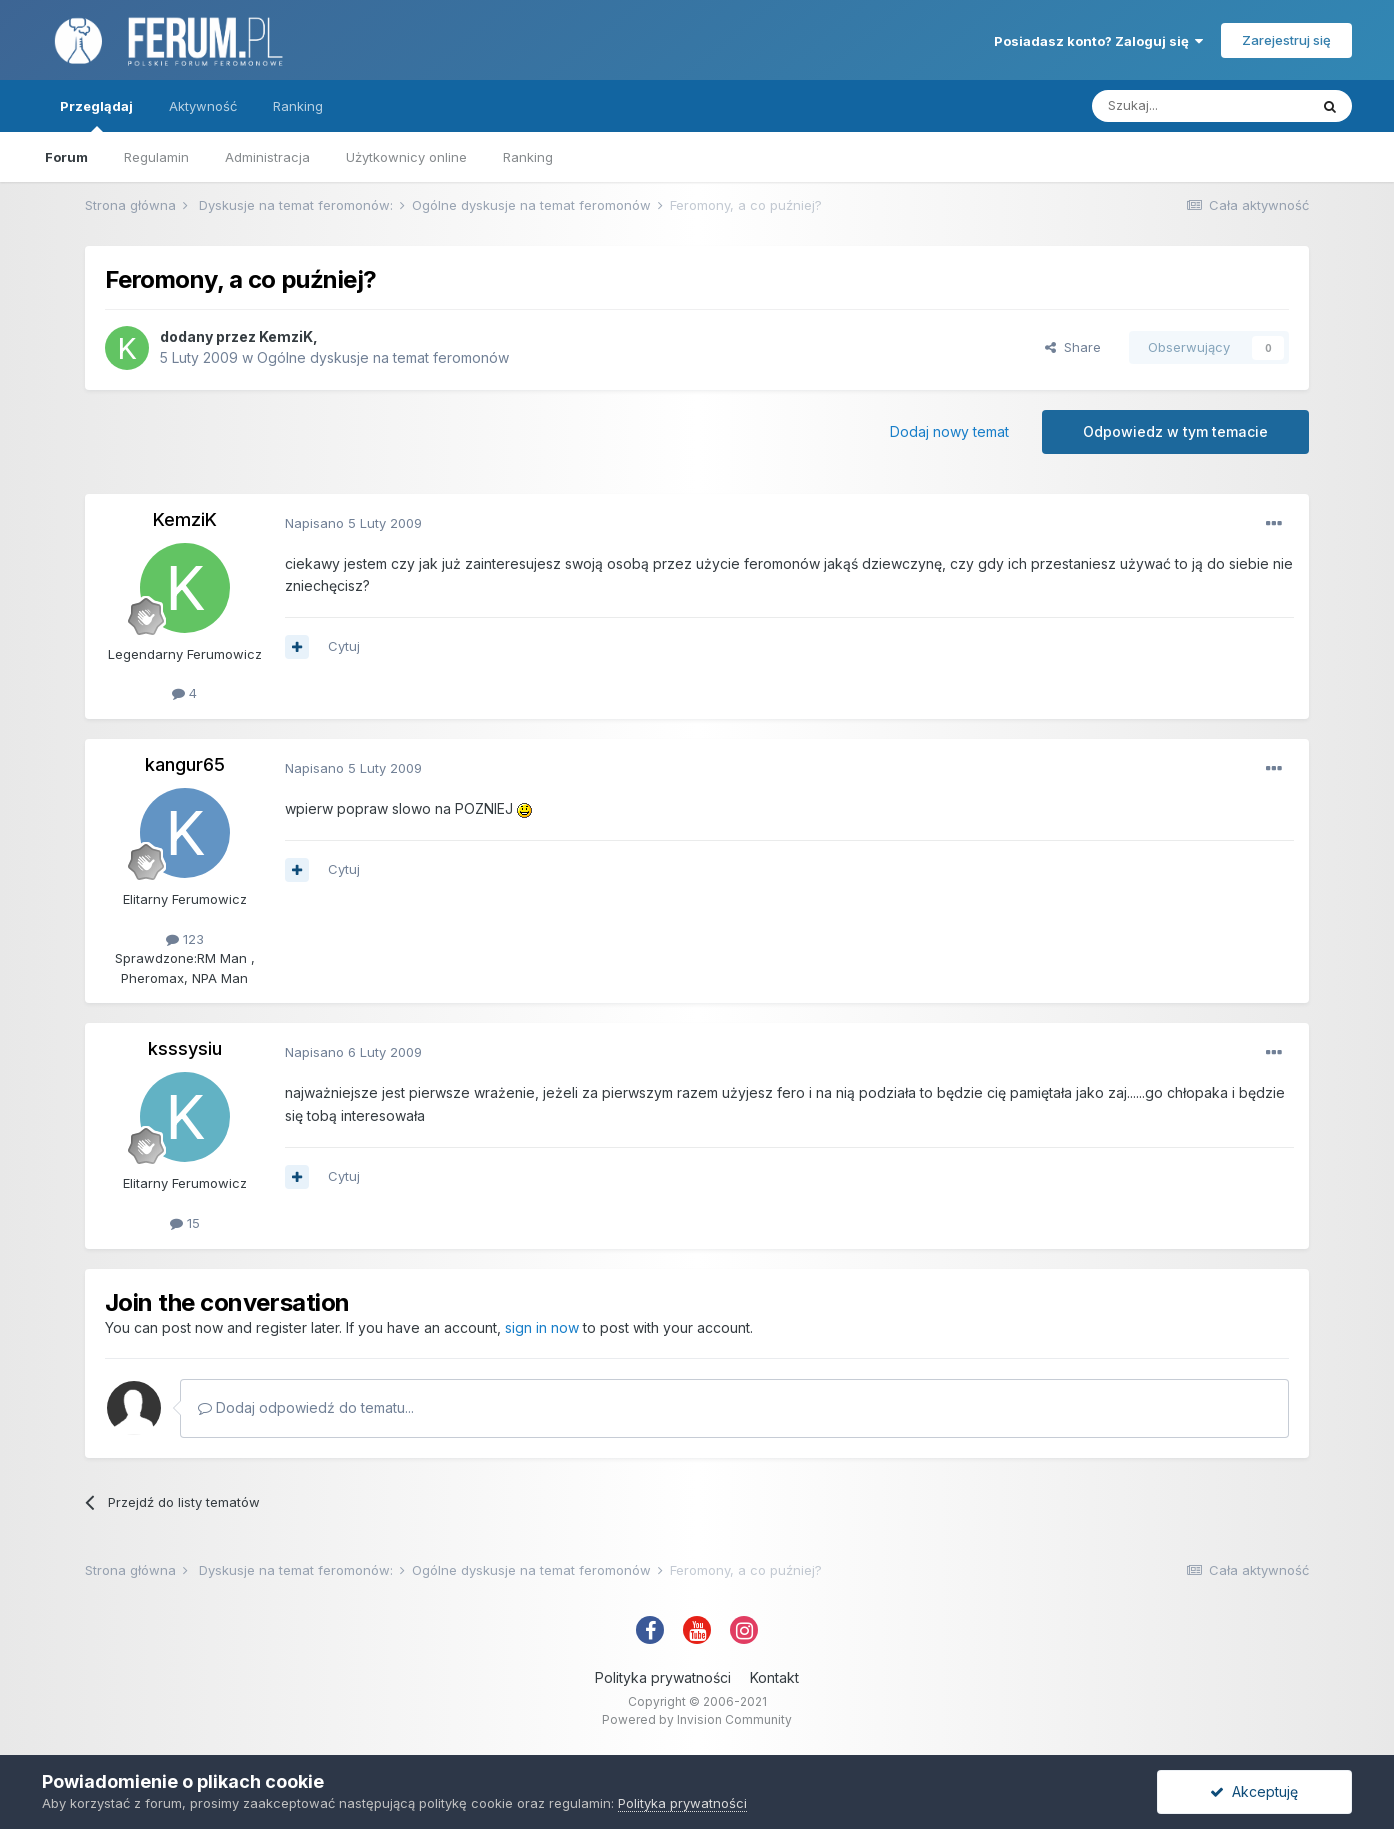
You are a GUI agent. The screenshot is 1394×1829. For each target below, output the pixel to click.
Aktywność (203, 106)
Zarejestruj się (1286, 40)
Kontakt (774, 1677)
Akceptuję (1254, 1791)
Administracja (267, 157)
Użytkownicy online (406, 157)
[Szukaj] (1200, 106)
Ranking (528, 157)
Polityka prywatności (663, 1677)
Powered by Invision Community (697, 1719)
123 (185, 939)
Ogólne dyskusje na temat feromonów (383, 357)
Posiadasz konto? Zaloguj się (1098, 41)
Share (1073, 347)
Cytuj (344, 646)
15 (185, 1223)
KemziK (286, 336)
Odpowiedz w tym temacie (1175, 431)
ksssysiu (185, 1048)
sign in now (542, 1327)
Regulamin (156, 157)
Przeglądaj (96, 115)
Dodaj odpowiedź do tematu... (306, 1407)
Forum (66, 157)
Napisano (353, 523)
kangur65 (185, 764)
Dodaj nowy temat (949, 431)
